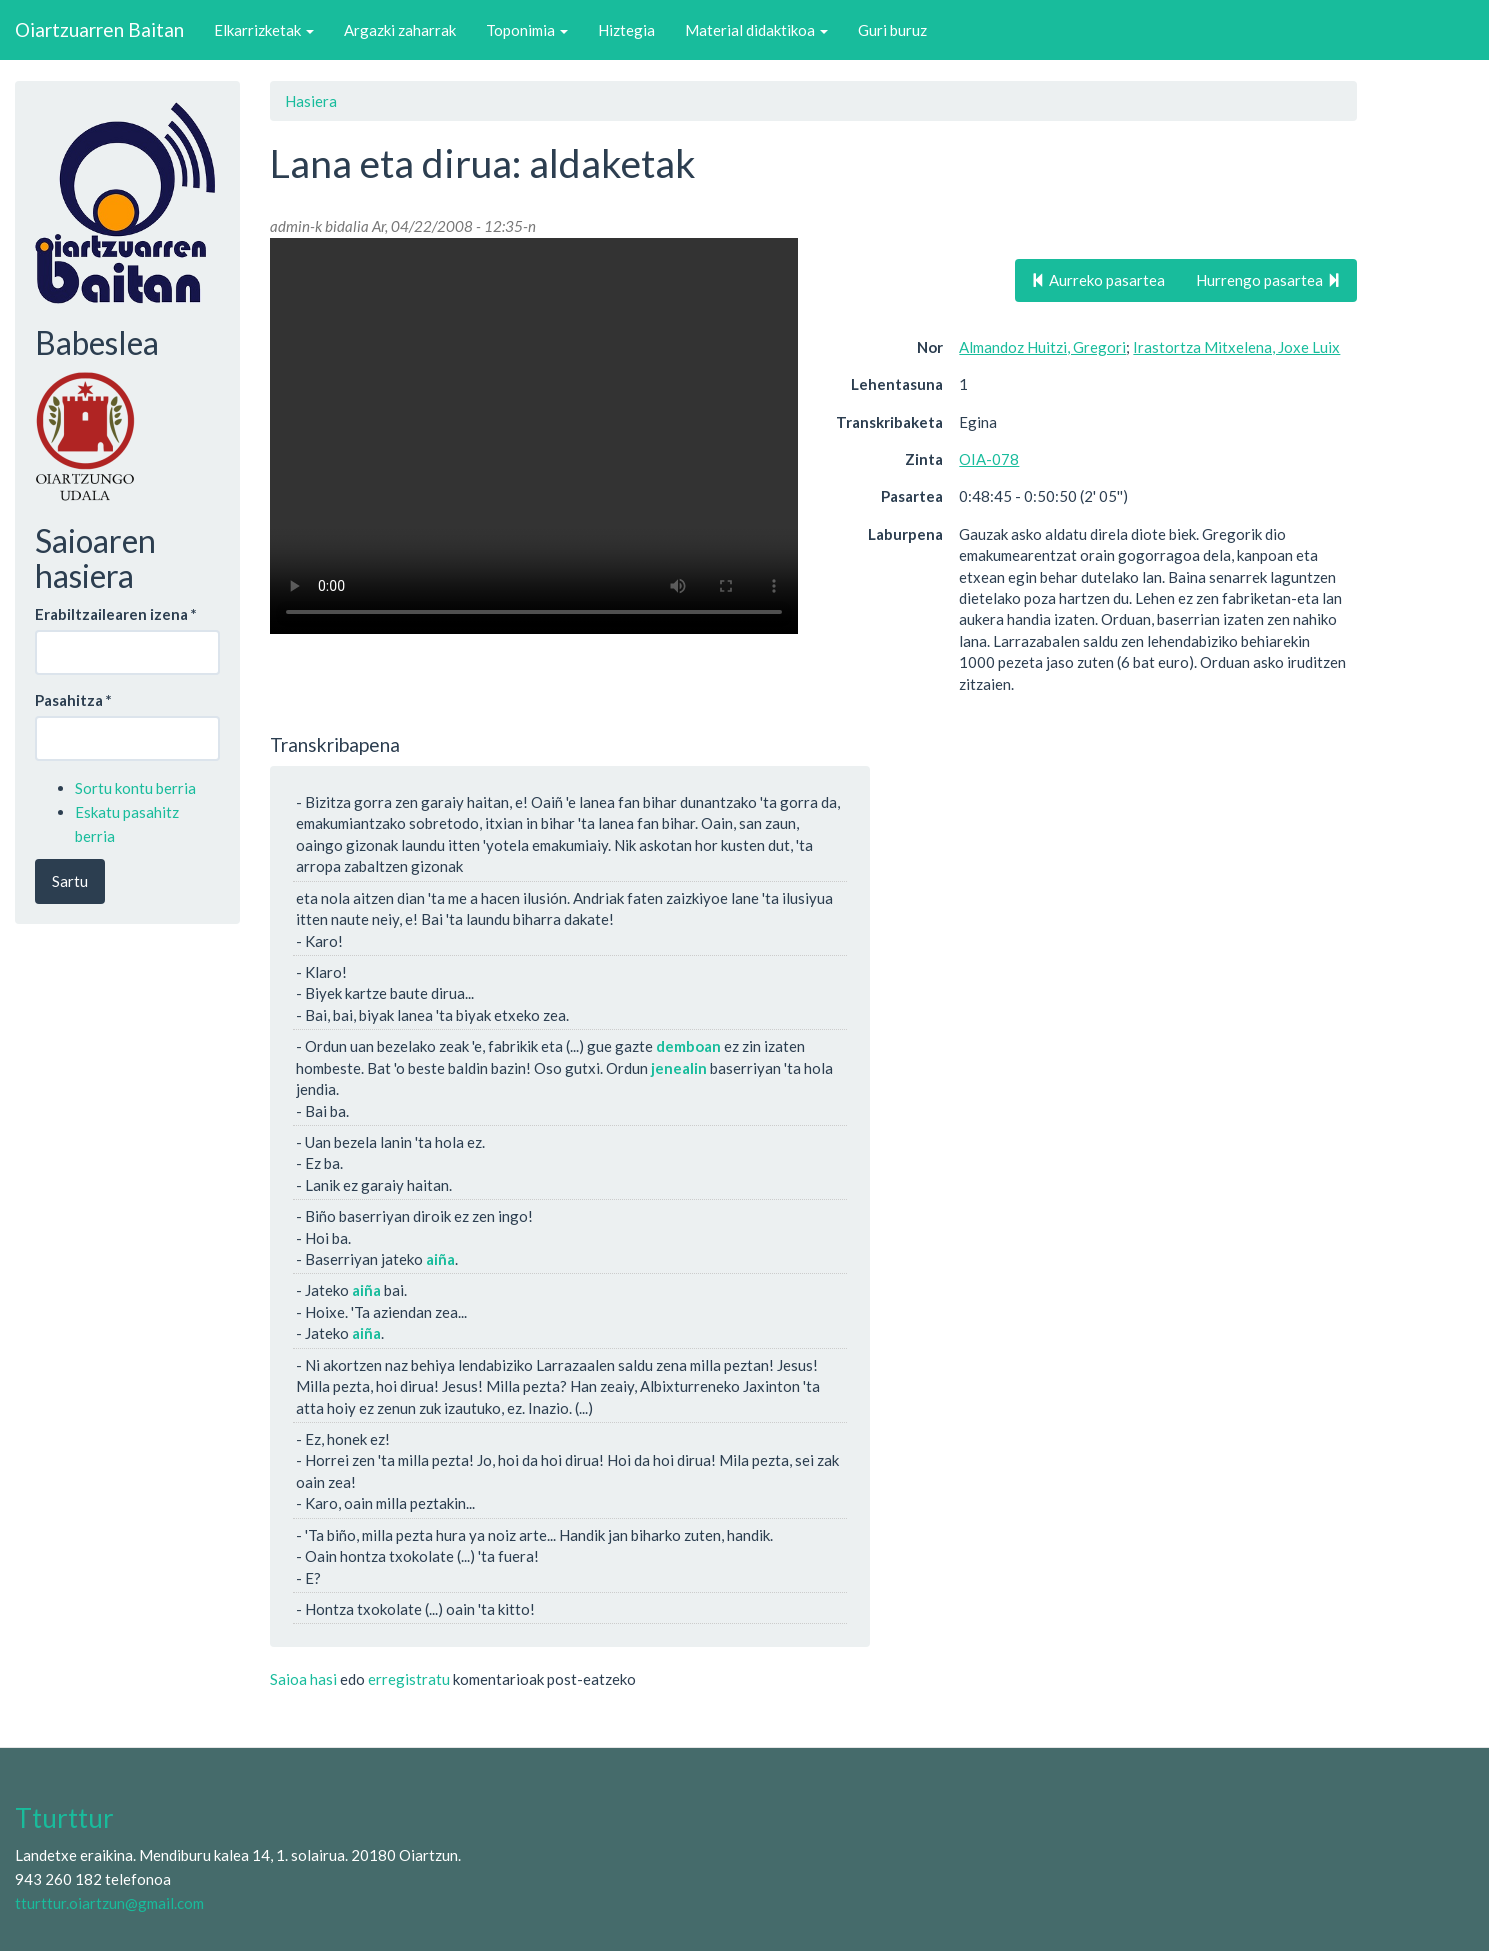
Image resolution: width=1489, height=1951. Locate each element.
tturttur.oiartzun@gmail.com (109, 1903)
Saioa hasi (303, 1679)
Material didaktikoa (756, 30)
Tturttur (64, 1818)
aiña (440, 1259)
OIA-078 (989, 459)
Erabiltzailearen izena (116, 614)
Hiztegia (626, 30)
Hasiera (311, 101)
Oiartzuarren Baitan (99, 29)
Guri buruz (892, 30)
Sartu (70, 881)
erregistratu (409, 1679)
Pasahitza (73, 700)
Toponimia (527, 30)
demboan (688, 1046)
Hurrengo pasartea (1268, 280)
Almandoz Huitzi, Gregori (1042, 347)
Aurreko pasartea (1098, 280)
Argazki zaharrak (400, 30)
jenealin (679, 1068)
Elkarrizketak (264, 30)
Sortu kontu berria (135, 788)
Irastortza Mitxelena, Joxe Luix (1236, 347)
